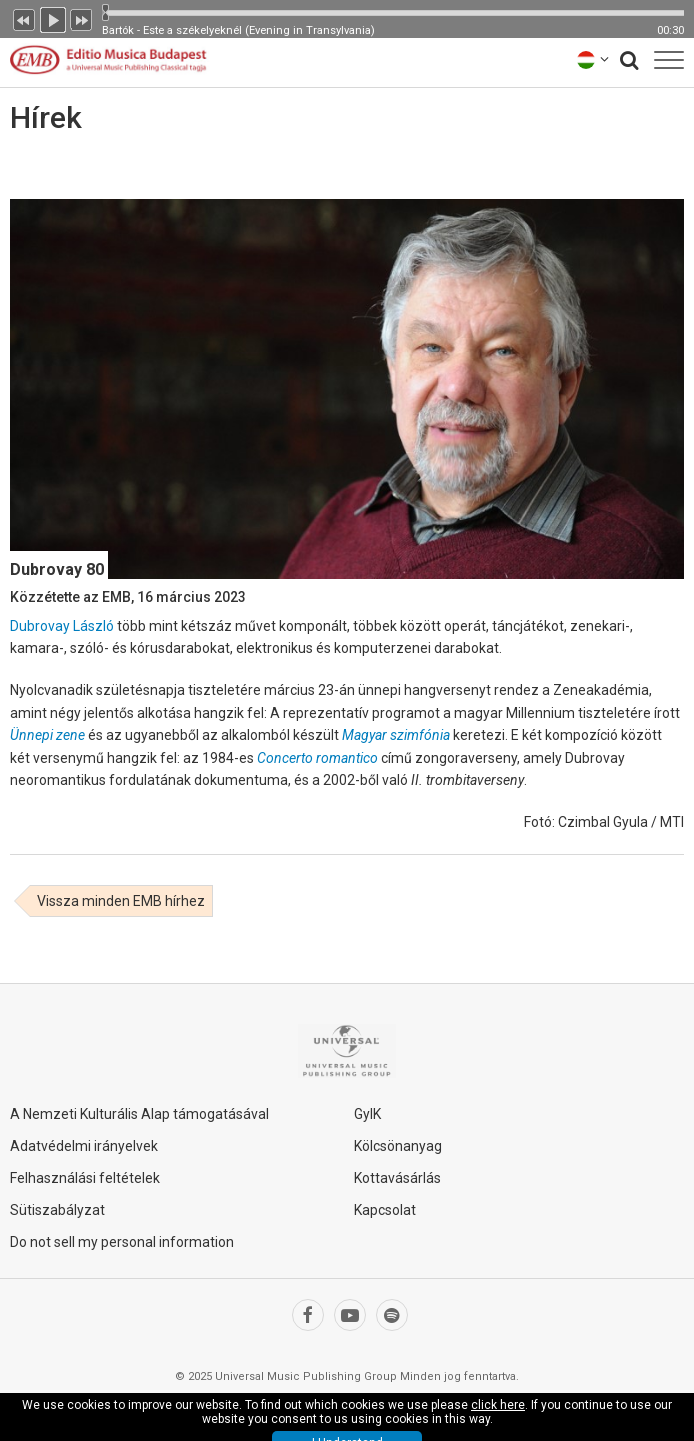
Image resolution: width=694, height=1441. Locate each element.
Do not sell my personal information (122, 1242)
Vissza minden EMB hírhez (121, 901)
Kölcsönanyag (398, 1146)
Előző (24, 18)
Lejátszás (53, 18)
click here (498, 1405)
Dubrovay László (62, 626)
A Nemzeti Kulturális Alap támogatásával (139, 1114)
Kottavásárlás (397, 1178)
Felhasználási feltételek (85, 1178)
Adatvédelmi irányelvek (84, 1146)
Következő (82, 18)
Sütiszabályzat (57, 1210)
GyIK (367, 1114)
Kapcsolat (385, 1210)
